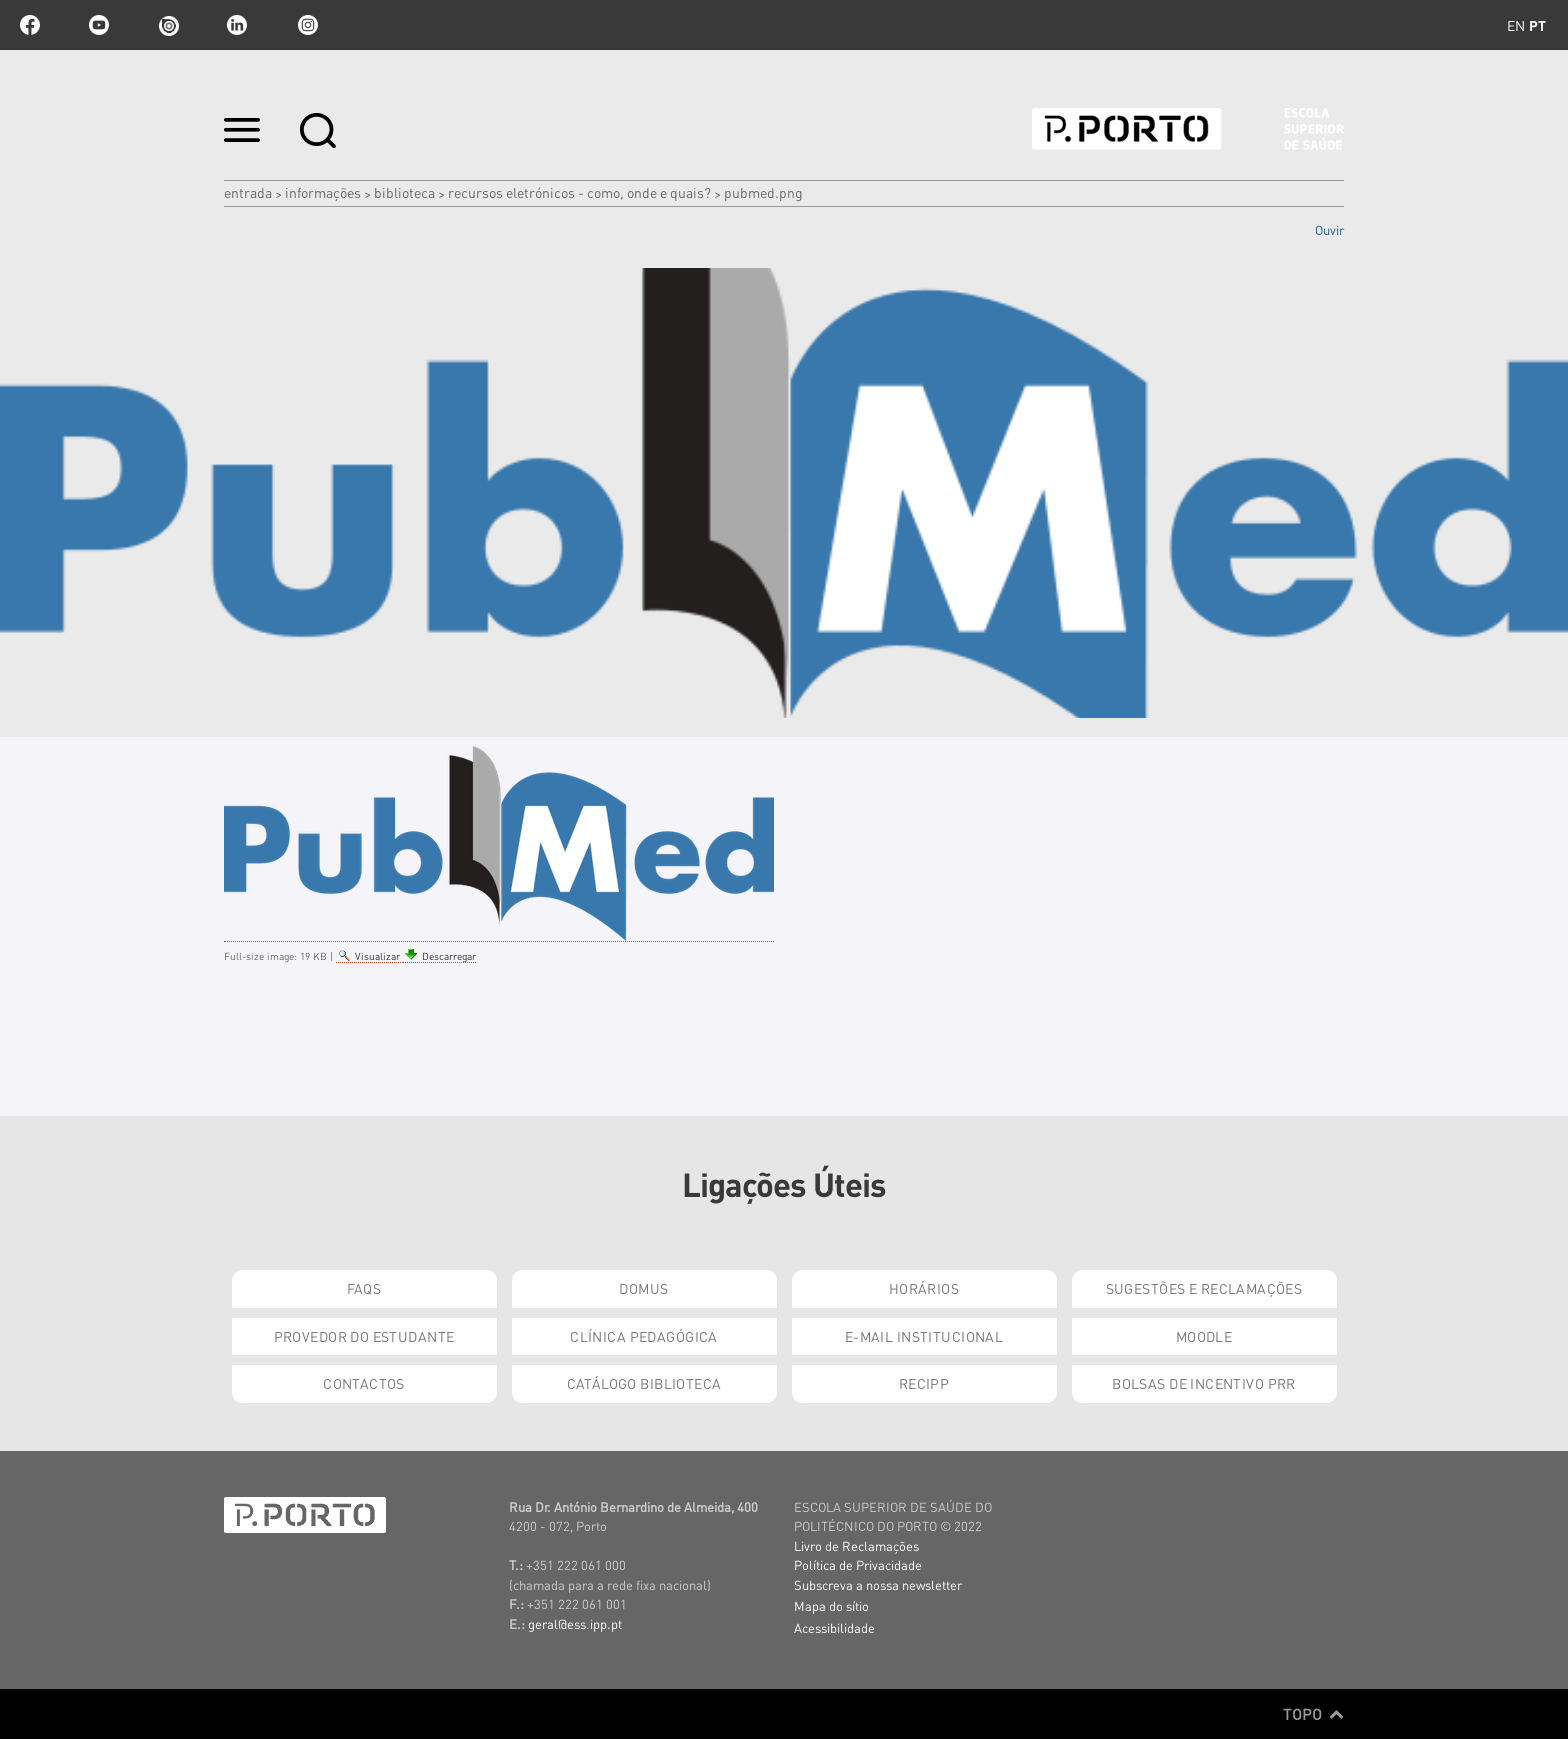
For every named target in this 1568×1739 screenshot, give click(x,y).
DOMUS (643, 1288)
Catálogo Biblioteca (644, 1383)
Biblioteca (404, 192)
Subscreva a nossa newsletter (878, 1584)
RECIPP (924, 1383)
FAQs (364, 1288)
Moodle (1204, 1336)
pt (1537, 25)
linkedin (237, 25)
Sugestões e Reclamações (1204, 1288)
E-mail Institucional (924, 1336)
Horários (924, 1288)
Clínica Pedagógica (644, 1336)
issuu (168, 25)
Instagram (306, 25)
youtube (99, 25)
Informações (323, 192)
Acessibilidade (834, 1627)
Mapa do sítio (831, 1605)
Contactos (364, 1383)
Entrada (248, 192)
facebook (30, 25)
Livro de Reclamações (856, 1545)
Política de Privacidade (858, 1564)
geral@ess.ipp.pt (575, 1623)
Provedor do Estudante (364, 1336)
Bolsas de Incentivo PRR (1204, 1383)
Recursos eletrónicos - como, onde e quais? (579, 192)
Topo (1313, 1714)
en (1516, 25)
